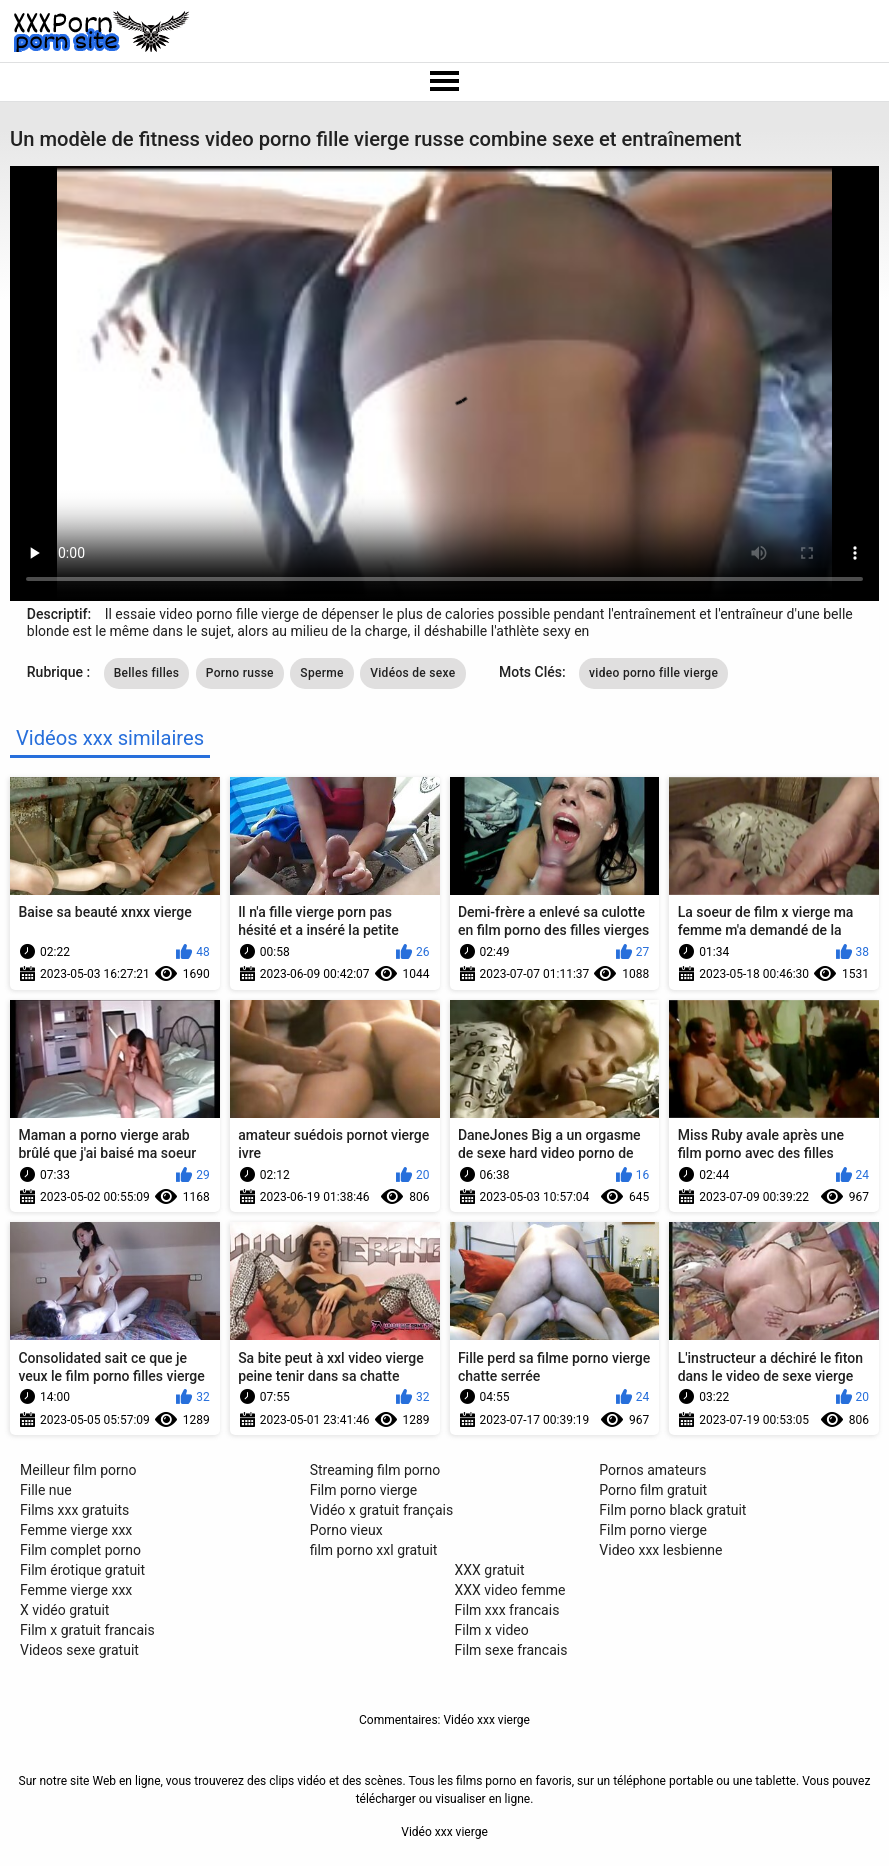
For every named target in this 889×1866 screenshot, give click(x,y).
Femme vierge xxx (76, 1530)
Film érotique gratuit (82, 1570)
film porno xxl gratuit (374, 1550)
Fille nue (46, 1490)
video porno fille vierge (653, 673)
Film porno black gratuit (672, 1510)
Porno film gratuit (653, 1490)
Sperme (321, 673)
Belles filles (147, 673)
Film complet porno (80, 1550)
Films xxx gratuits (74, 1510)
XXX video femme (510, 1590)
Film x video (492, 1630)
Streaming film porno (375, 1470)
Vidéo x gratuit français (381, 1510)
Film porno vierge (364, 1490)
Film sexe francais (511, 1650)
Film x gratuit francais (87, 1630)
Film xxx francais (507, 1610)
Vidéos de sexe (412, 673)
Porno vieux (346, 1530)
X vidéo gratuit (64, 1610)
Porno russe (240, 673)
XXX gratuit (490, 1570)
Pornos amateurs (652, 1470)
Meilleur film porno (78, 1470)
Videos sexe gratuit (79, 1650)
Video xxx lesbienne (660, 1550)
